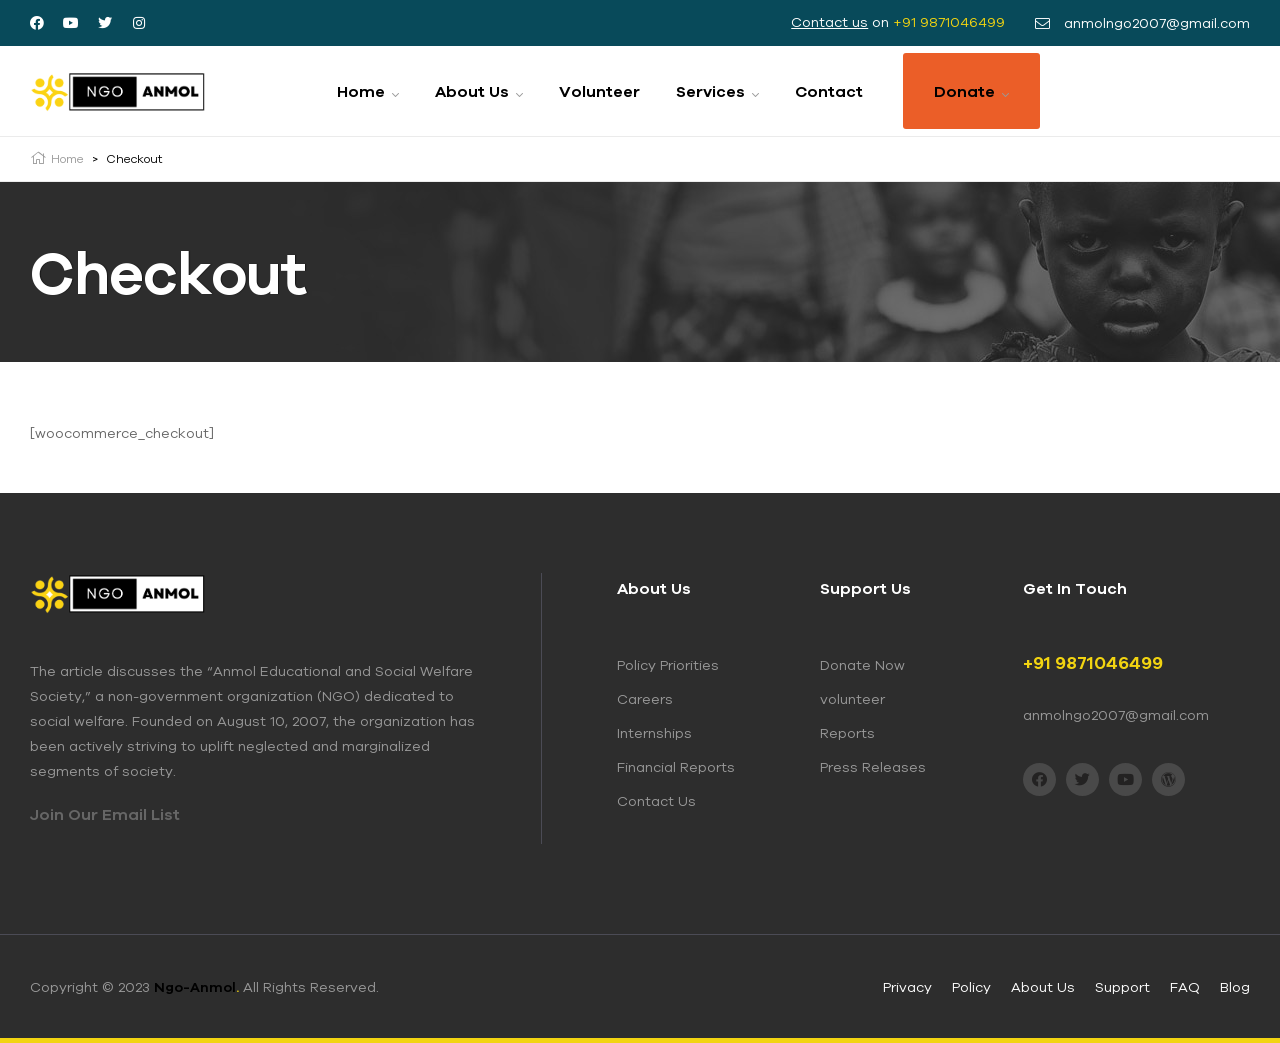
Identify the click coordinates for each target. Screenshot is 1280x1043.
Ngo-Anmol (196, 987)
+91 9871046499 (949, 22)
